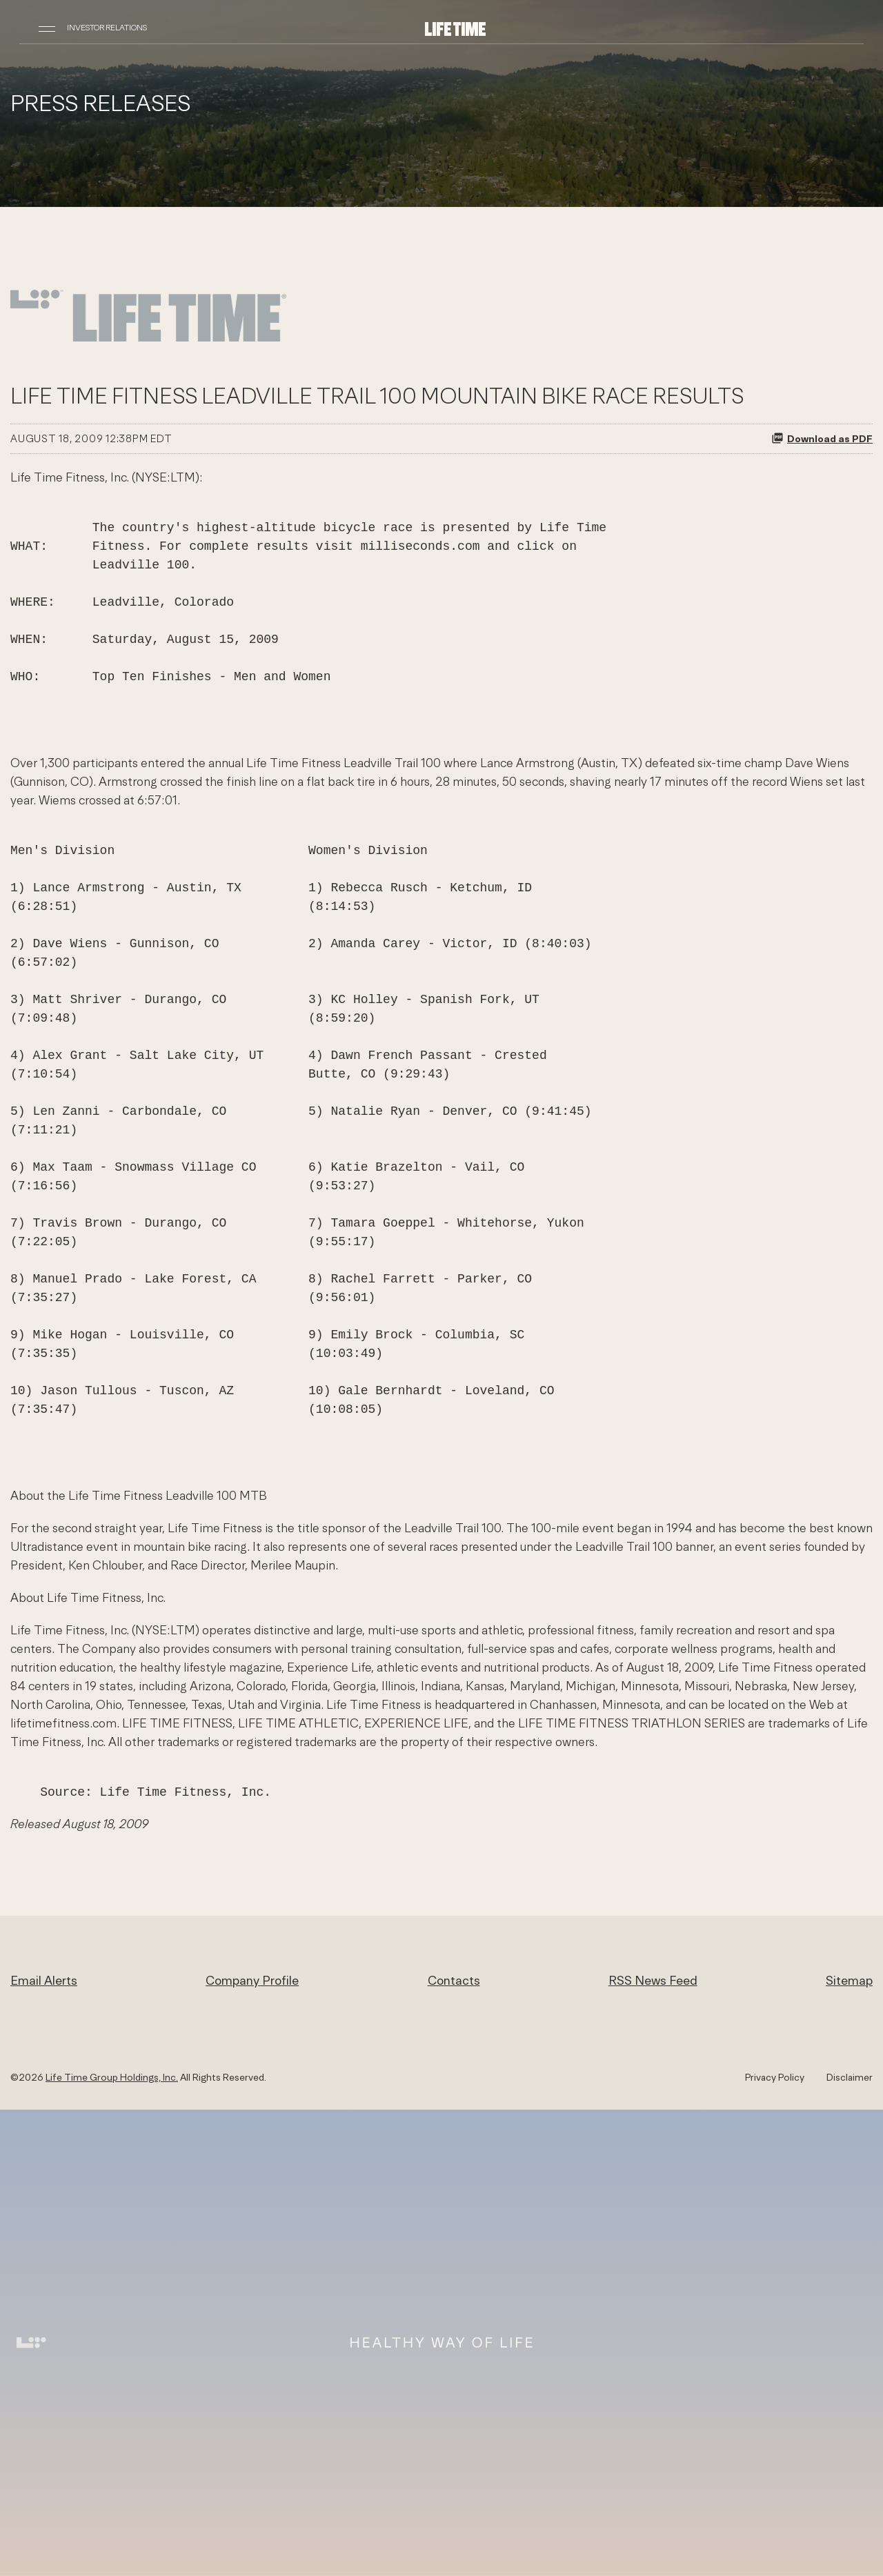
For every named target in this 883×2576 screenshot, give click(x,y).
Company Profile (252, 1980)
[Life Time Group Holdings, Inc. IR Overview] (455, 28)
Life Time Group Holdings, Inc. (112, 2077)
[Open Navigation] (47, 28)
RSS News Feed (652, 1980)
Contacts (454, 1980)
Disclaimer (849, 2077)
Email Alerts (43, 1980)
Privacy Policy (774, 2077)
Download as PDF (822, 438)
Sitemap (849, 1980)
